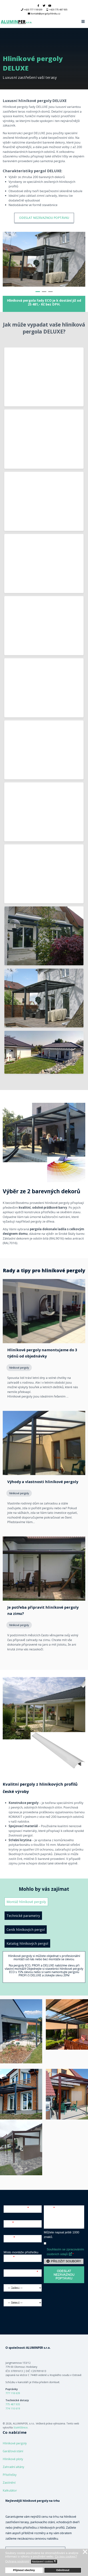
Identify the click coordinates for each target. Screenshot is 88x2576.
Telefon (9, 2237)
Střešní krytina (13, 2301)
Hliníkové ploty (13, 2459)
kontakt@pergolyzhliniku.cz (45, 13)
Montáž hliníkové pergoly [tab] (26, 1902)
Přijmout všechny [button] (24, 2570)
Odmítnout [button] (62, 2570)
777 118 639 (12, 2393)
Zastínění (9, 2483)
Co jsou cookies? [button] (66, 2556)
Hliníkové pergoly (15, 2443)
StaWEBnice (20, 2427)
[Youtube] (49, 5)
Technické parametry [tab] (23, 1915)
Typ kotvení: (12, 2286)
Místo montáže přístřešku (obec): (21, 2255)
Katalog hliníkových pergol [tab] (27, 1943)
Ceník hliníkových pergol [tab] (26, 1929)
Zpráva (49, 2208)
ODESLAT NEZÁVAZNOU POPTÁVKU (44, 218)
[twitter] (44, 5)
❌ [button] (85, 2552)
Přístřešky (10, 2475)
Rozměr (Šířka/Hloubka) (21, 2272)
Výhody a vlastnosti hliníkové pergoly (42, 1481)
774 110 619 (12, 2408)
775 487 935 (12, 2404)
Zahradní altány (13, 2467)
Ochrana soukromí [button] (17, 2561)
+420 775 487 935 (58, 9)
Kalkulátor (10, 2490)
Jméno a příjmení (16, 2208)
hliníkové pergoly (19, 1367)
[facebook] (38, 5)
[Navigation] (83, 21)
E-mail (9, 2222)
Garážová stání (13, 2451)
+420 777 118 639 (33, 9)
